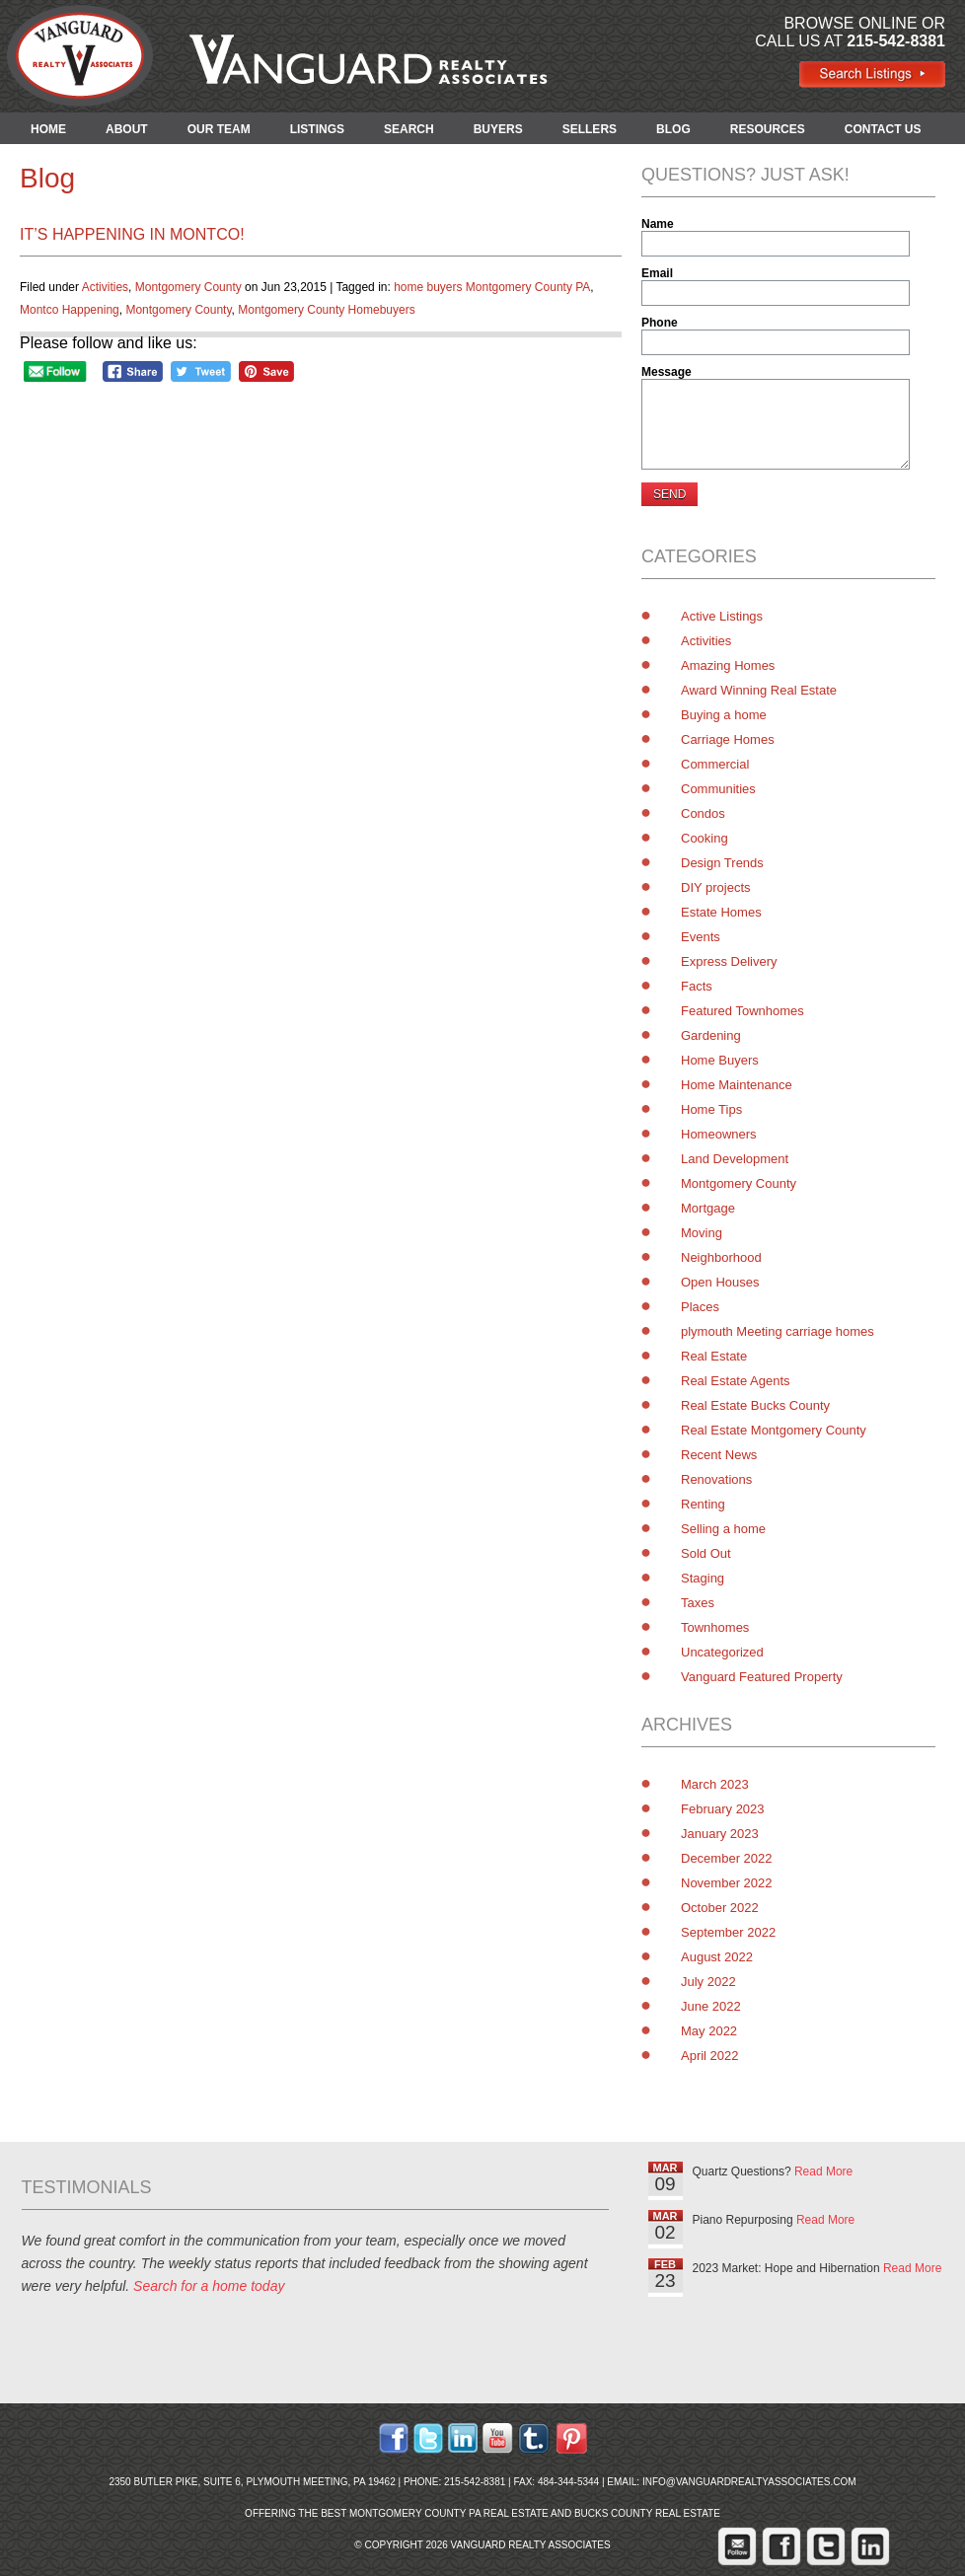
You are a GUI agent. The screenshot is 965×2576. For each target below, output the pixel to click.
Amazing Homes (728, 665)
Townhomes (715, 1627)
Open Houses (720, 1282)
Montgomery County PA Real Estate (449, 2513)
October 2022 (720, 1907)
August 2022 (717, 1957)
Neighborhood (721, 1257)
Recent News (719, 1454)
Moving (701, 1232)
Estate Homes (721, 912)
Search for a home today (208, 2286)
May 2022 (709, 2031)
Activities (105, 287)
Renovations (716, 1479)
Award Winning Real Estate (759, 690)
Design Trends (722, 862)
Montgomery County (188, 287)
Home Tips (711, 1109)
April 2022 (710, 2055)
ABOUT (127, 129)
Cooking (704, 838)
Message (666, 372)
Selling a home (723, 1528)
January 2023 (720, 1833)
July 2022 (708, 1981)
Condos (703, 813)
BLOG (673, 129)
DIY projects (716, 887)
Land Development (734, 1158)
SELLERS (589, 129)
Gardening (711, 1035)
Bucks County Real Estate (647, 2513)
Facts (696, 986)
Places (700, 1306)
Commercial (715, 764)
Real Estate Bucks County (755, 1405)
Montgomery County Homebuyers (326, 310)
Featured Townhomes (742, 1010)
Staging (702, 1578)
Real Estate (714, 1356)
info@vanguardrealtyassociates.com (749, 2481)
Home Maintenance (736, 1084)
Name (657, 224)
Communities (718, 788)
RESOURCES (767, 129)
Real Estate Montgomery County (773, 1430)
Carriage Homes (728, 739)
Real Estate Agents (735, 1380)
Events (700, 936)
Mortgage (708, 1208)
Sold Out (706, 1553)
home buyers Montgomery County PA (492, 287)
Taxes (697, 1602)
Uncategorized (722, 1652)
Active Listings (722, 616)
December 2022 (727, 1858)
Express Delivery (729, 961)
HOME (48, 129)
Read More (823, 2171)
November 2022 (727, 1883)
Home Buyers (720, 1060)
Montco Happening (69, 310)
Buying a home (724, 714)
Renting (703, 1504)
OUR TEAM (219, 129)
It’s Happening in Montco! (132, 234)
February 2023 (723, 1809)
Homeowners (719, 1134)
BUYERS (498, 129)
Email (657, 273)
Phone (659, 323)
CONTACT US (883, 129)
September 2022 (728, 1932)
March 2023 (715, 1784)
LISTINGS (317, 129)
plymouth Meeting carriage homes (777, 1331)
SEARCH (409, 129)
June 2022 (711, 2006)
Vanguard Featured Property (762, 1676)
